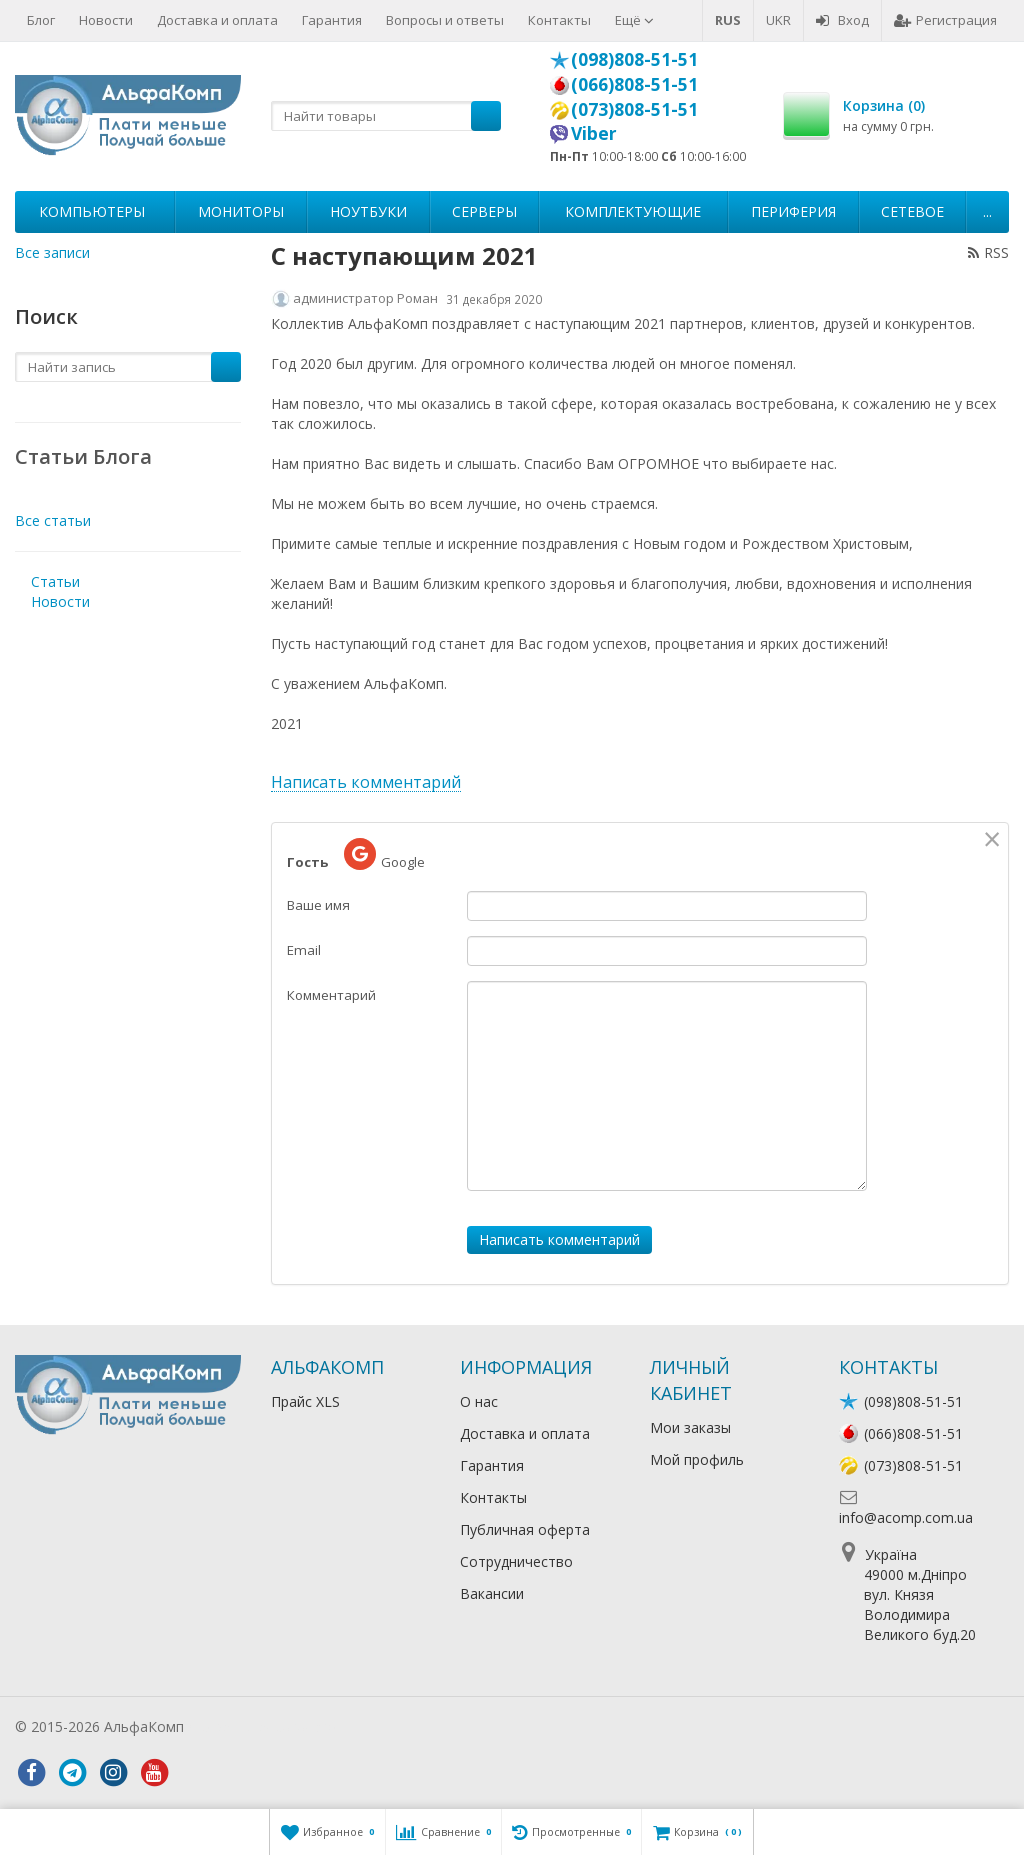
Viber (594, 133)
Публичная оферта (525, 1529)
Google (384, 854)
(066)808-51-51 (634, 84)
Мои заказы (690, 1427)
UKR (778, 20)
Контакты (559, 20)
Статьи (55, 581)
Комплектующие (633, 211)
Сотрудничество (516, 1561)
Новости (106, 20)
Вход (842, 20)
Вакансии (492, 1593)
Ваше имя (318, 905)
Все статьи (53, 520)
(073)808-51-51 (634, 109)
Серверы (484, 211)
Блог (41, 20)
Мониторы (241, 211)
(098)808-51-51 (634, 59)
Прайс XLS (305, 1401)
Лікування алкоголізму (264, 1726)
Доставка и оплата (217, 20)
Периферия (793, 211)
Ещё (634, 20)
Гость (307, 862)
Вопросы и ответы (445, 20)
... (987, 211)
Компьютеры (92, 211)
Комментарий (331, 995)
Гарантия (332, 20)
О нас (479, 1401)
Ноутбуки (368, 211)
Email (304, 950)
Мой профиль (697, 1459)
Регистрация (945, 20)
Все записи (52, 252)
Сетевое (912, 211)
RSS (988, 252)
